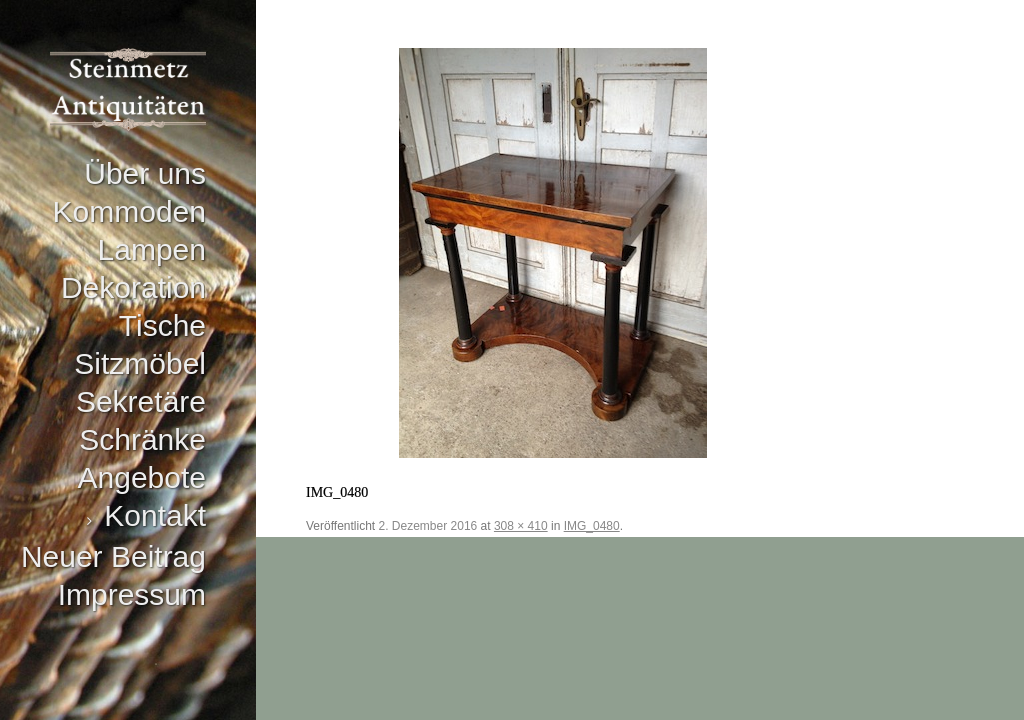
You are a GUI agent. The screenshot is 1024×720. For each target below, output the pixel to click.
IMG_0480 (592, 526)
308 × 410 (521, 526)
